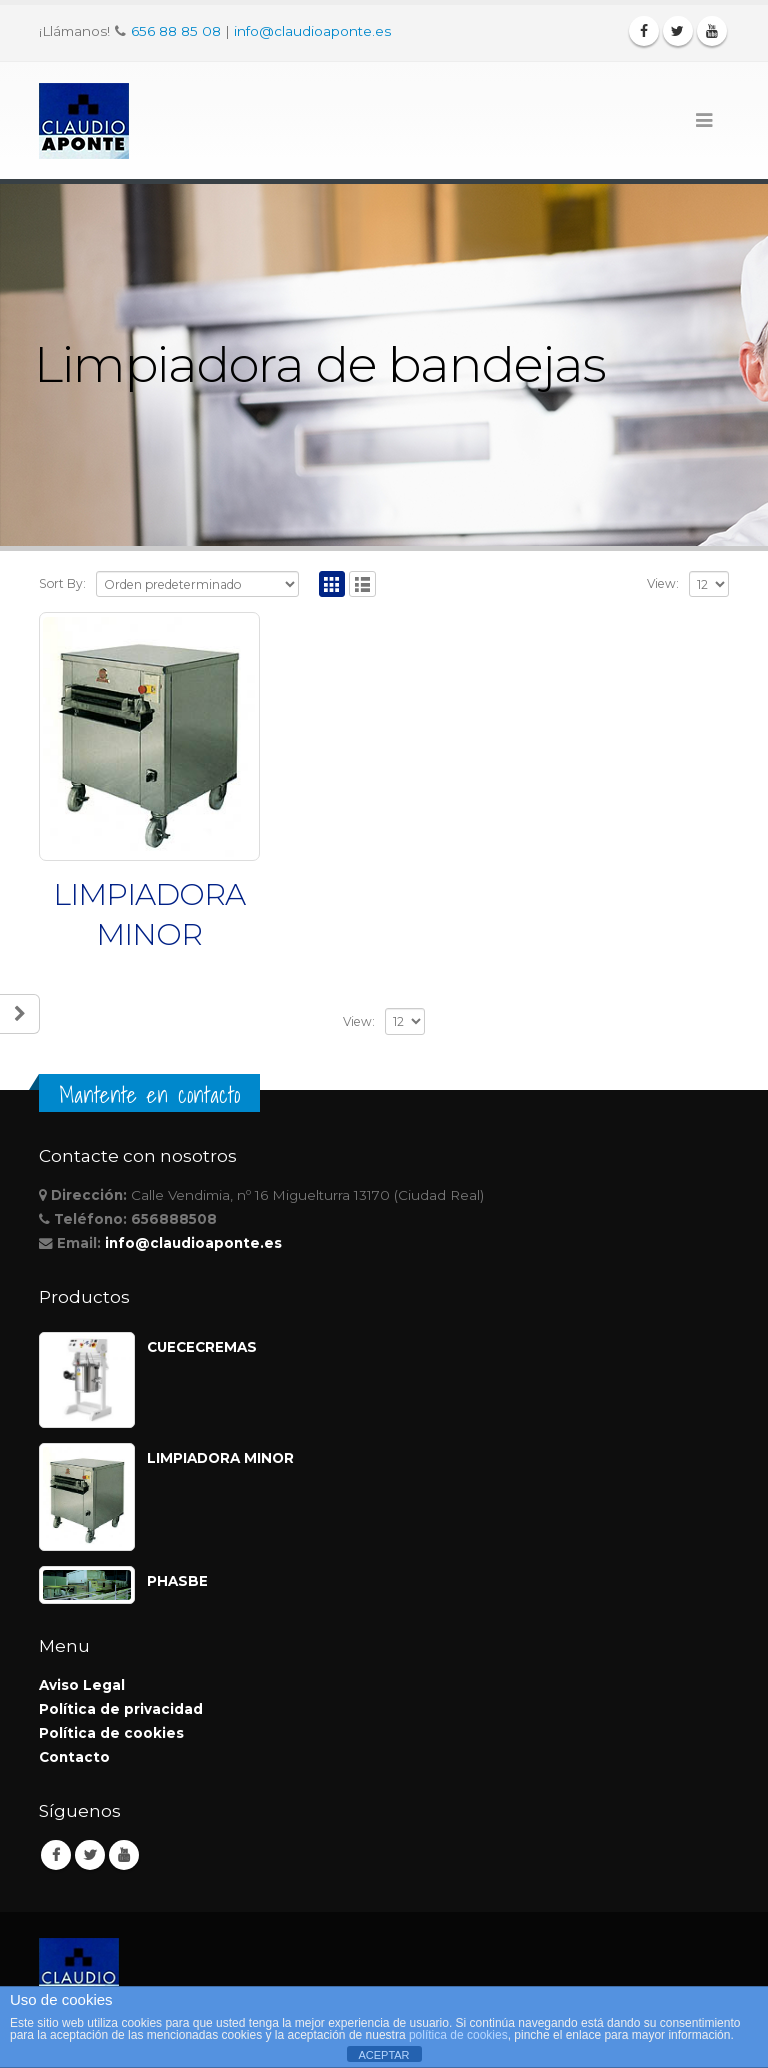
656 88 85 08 (176, 31)
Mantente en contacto (149, 1095)
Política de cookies (111, 1733)
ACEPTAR (383, 2055)
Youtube (124, 1855)
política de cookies (458, 2035)
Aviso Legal (82, 1685)
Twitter (90, 1855)
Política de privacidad (121, 1709)
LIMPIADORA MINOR (220, 1458)
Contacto (74, 1757)
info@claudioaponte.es (312, 31)
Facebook (56, 1855)
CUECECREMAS (202, 1347)
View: (663, 583)
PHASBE (177, 1581)
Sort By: (62, 583)
